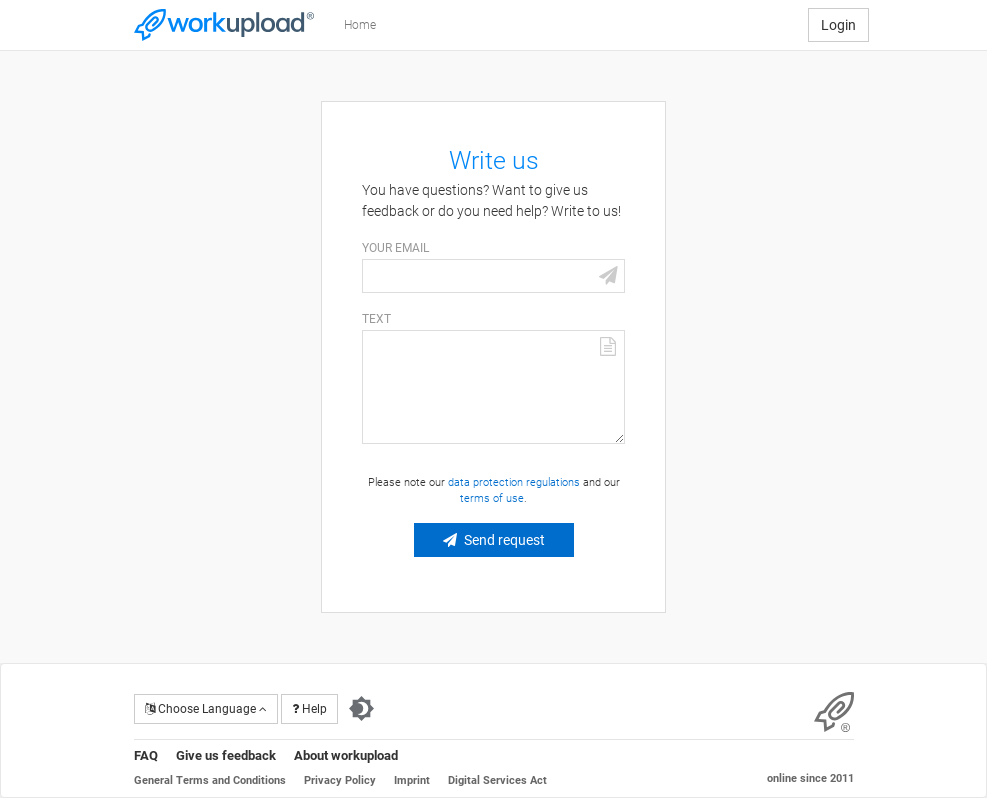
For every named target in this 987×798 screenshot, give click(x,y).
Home (360, 25)
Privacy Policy (340, 780)
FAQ (146, 755)
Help (309, 709)
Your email (395, 248)
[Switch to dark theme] (361, 709)
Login (838, 25)
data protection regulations (514, 482)
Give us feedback (226, 755)
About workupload (346, 755)
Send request (504, 540)
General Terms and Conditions (210, 780)
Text (376, 319)
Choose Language (206, 709)
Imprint (412, 780)
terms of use (492, 498)
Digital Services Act (497, 780)
